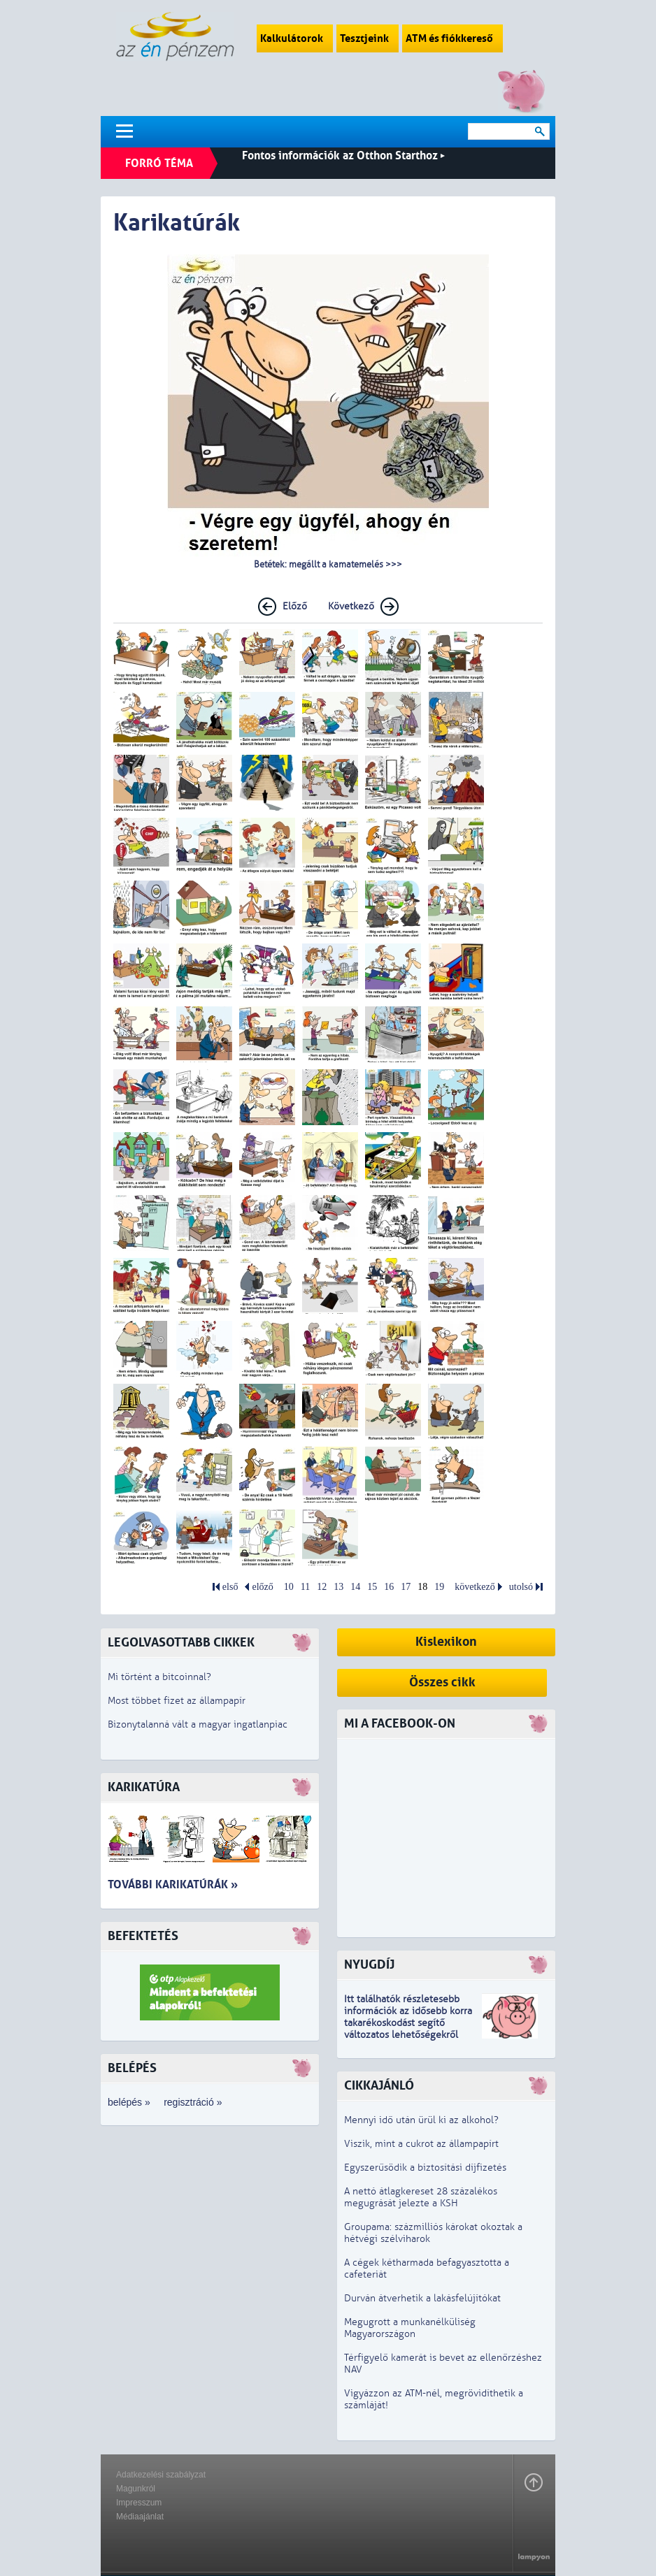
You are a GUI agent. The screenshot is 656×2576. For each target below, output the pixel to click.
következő (475, 1587)
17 (406, 1587)
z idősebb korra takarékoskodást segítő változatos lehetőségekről (408, 2023)
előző (262, 1587)
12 (322, 1587)
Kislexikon (446, 1642)
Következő (351, 606)
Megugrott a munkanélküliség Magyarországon (410, 2328)
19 (439, 1587)
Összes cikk (442, 1682)
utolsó (521, 1587)
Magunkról (135, 2489)
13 (338, 1587)
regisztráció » (193, 2102)
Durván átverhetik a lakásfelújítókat (422, 2298)
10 (289, 1587)
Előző (295, 606)
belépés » (129, 2102)
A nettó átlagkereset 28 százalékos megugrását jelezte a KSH (420, 2197)
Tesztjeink (367, 38)
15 (372, 1587)
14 (355, 1587)
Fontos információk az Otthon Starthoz (343, 155)
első (230, 1587)
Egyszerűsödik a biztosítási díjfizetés (425, 2167)
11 (305, 1587)
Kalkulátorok (294, 38)
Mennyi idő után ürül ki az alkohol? (421, 2120)
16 (389, 1587)
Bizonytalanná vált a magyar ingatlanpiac (197, 1724)
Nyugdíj (369, 1965)
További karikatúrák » (173, 1884)
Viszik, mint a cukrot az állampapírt (421, 2144)
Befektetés (143, 1936)
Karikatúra (144, 1787)
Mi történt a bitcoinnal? (159, 1677)
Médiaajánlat (140, 2516)
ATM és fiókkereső (452, 38)
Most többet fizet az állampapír (176, 1701)
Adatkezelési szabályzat (161, 2475)
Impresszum (139, 2503)
